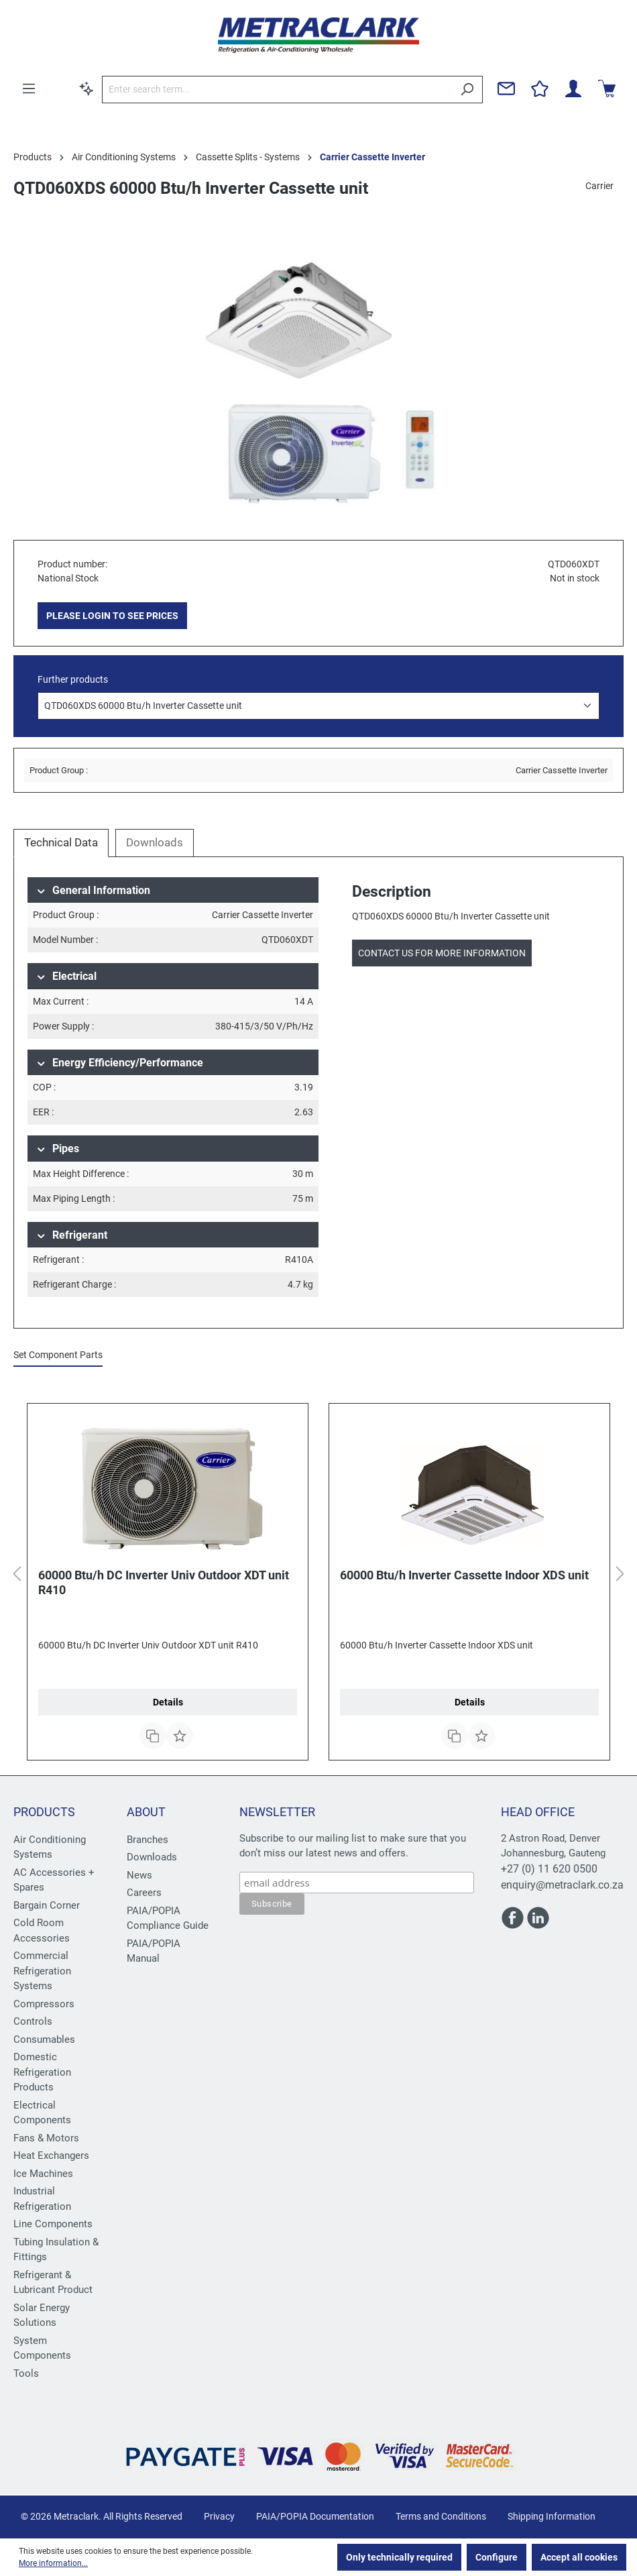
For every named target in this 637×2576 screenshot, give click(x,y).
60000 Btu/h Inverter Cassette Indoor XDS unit (464, 1575)
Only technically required (399, 2557)
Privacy (219, 2516)
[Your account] (573, 88)
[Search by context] (86, 88)
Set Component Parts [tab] (58, 1354)
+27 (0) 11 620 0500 (549, 1868)
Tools (26, 2373)
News (139, 1875)
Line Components (53, 2224)
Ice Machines (43, 2174)
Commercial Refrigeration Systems (42, 1971)
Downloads (152, 1857)
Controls (32, 2021)
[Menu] (28, 88)
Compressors (43, 2004)
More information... (53, 2563)
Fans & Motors (46, 2138)
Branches (147, 1840)
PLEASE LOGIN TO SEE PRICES (112, 615)
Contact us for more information (442, 953)
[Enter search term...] (277, 89)
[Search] (467, 89)
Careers (144, 1893)
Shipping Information (551, 2516)
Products (44, 1812)
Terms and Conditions (441, 2516)
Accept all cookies (579, 2557)
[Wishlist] (540, 88)
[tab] (61, 843)
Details (168, 1702)
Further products (73, 679)
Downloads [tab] (154, 842)
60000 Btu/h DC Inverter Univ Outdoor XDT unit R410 (163, 1582)
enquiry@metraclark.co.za (562, 1885)
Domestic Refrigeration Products (42, 2072)
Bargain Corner (46, 1905)
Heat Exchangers (51, 2155)
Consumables (44, 2039)
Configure (496, 2557)
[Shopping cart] (607, 88)
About (146, 1812)
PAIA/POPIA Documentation (315, 2516)
